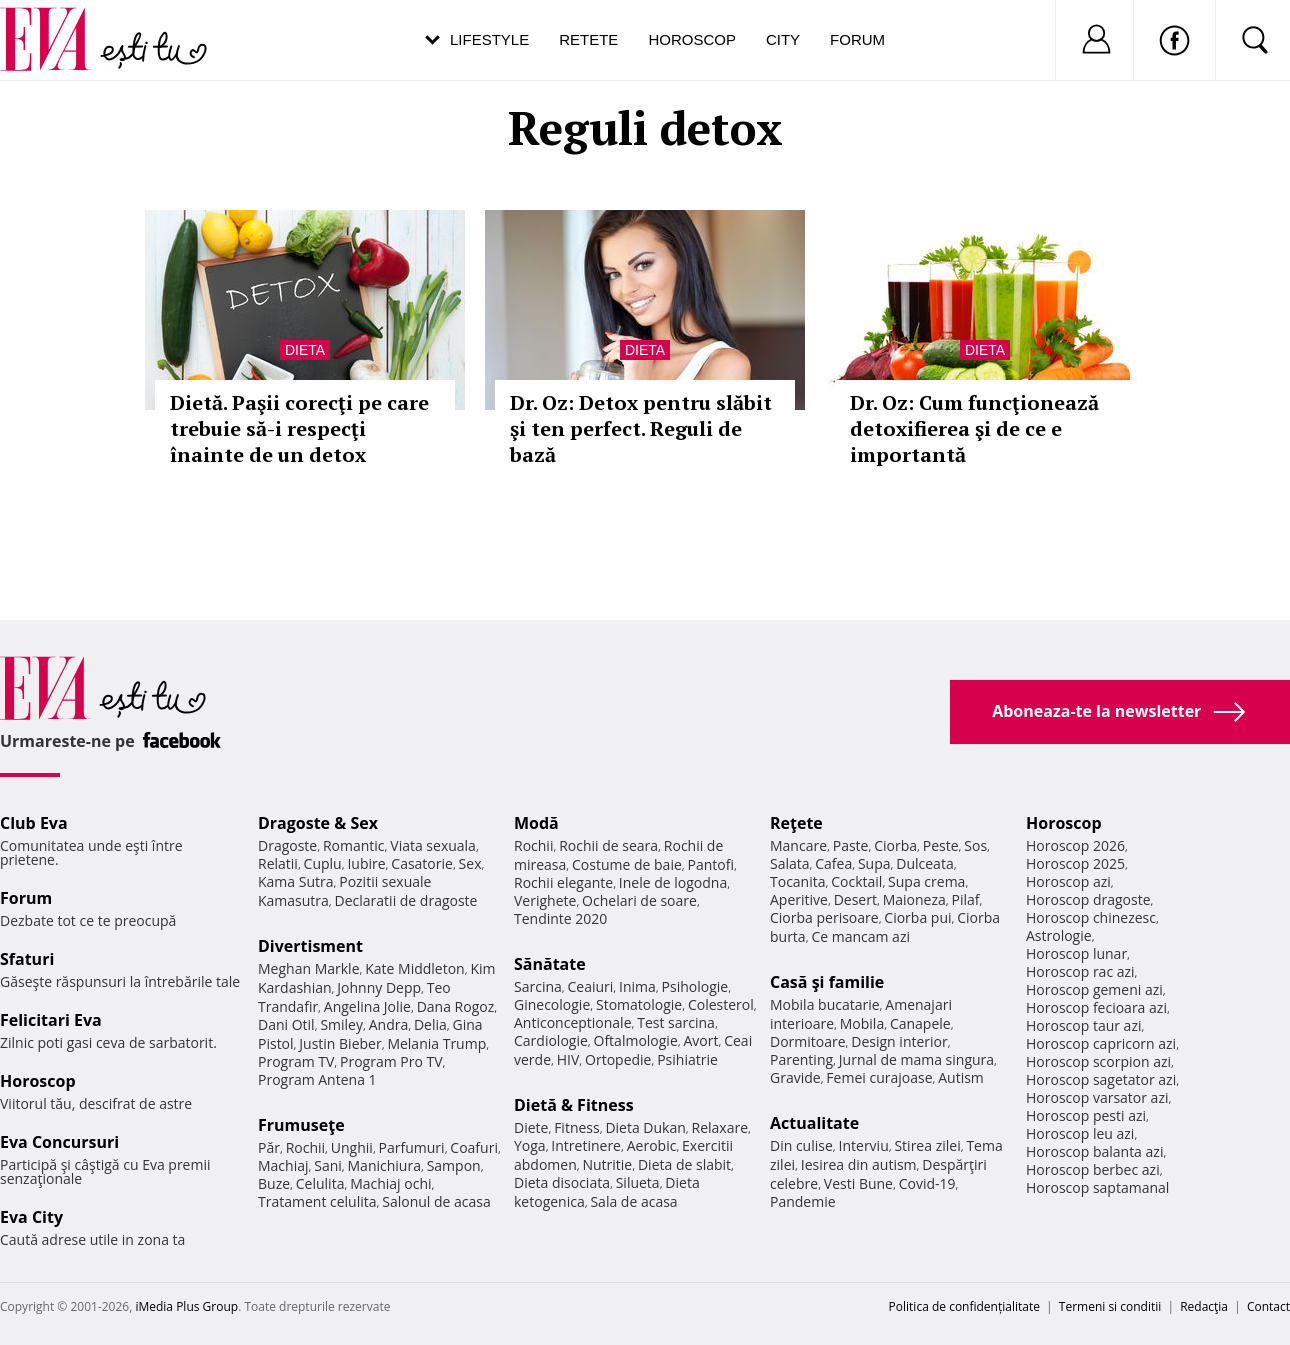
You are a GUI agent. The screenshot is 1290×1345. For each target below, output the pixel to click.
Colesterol (721, 1004)
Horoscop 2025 (1075, 863)
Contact (1268, 1306)
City (783, 39)
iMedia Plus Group (186, 1306)
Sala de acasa (633, 1201)
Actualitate (814, 1123)
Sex (470, 863)
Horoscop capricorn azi (1101, 1043)
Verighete (545, 900)
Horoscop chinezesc (1091, 917)
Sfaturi (27, 959)
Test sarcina (676, 1022)
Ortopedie (618, 1059)
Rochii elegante (563, 882)
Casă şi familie (827, 982)
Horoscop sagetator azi (1101, 1079)
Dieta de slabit (684, 1164)
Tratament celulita (317, 1201)
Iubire (366, 863)
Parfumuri (412, 1147)
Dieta (305, 350)
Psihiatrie (687, 1059)
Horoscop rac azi (1080, 971)
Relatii (278, 863)
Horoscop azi (1068, 881)
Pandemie (803, 1201)
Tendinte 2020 (560, 918)
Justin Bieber (340, 1043)
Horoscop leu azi (1080, 1133)
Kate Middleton (415, 968)
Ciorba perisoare (824, 917)
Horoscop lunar (1076, 953)
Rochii (305, 1147)
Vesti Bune (858, 1183)
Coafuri (474, 1147)
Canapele (920, 1023)
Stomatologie (639, 1004)
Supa (874, 863)
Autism (961, 1077)
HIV (568, 1059)
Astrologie (1059, 935)
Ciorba (895, 845)
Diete (531, 1127)
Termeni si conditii (1110, 1306)
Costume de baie (627, 864)
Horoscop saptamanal (1097, 1187)
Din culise (801, 1145)
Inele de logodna (673, 882)
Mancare (798, 845)
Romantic (354, 845)
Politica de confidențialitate (964, 1306)
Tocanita (798, 881)
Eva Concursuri (59, 1142)
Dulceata (924, 863)
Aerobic (652, 1145)
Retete (588, 39)
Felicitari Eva (51, 1020)
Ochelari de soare (639, 900)
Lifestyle (489, 39)
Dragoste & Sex (318, 823)
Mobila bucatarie (825, 1004)
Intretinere (586, 1145)
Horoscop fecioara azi (1096, 1007)
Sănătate (550, 964)
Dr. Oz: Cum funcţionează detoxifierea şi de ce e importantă (974, 428)
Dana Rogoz (456, 1006)
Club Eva (34, 823)
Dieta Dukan (645, 1127)
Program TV (296, 1061)
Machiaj (283, 1165)
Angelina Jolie (367, 1006)
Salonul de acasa (436, 1201)
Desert (855, 899)
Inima (637, 986)
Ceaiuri (591, 986)
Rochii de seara (608, 845)
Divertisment (310, 946)
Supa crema (926, 881)
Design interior (899, 1041)
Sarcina (538, 986)
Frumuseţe (301, 1125)
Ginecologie (552, 1004)
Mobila (862, 1023)
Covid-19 (927, 1183)
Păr (269, 1147)
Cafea (833, 863)
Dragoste (287, 845)
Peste (941, 845)
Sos (975, 845)
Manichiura (384, 1165)
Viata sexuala (433, 845)
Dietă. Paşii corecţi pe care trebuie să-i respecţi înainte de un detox (299, 428)
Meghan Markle (309, 968)
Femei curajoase (879, 1077)
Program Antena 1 (317, 1079)
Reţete (796, 823)
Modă (536, 823)
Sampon (454, 1165)
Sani (328, 1165)
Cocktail (856, 881)
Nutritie (607, 1164)
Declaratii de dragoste (406, 900)
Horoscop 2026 (1075, 845)
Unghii (352, 1147)
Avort (700, 1040)
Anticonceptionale (573, 1022)
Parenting (801, 1059)
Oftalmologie (636, 1040)
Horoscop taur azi (1083, 1025)
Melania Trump (436, 1043)
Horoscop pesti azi (1086, 1115)
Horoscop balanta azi (1094, 1151)
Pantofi (711, 864)
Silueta (638, 1182)
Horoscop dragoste (1088, 899)
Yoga (530, 1145)
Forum (857, 39)
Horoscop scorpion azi (1098, 1061)
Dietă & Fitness (574, 1105)
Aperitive (799, 899)
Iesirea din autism (859, 1164)
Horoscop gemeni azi (1094, 989)
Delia (430, 1024)
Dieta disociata (562, 1182)
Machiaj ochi (390, 1183)
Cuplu (323, 863)
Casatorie (422, 863)
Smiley (341, 1024)
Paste (851, 845)
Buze (274, 1183)
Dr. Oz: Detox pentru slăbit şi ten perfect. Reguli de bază (641, 428)
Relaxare (720, 1127)
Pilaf (965, 899)
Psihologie (695, 986)
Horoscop (692, 39)
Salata (790, 863)
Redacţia (1204, 1306)
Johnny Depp (379, 987)
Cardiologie (551, 1040)
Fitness (577, 1127)
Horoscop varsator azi (1097, 1097)
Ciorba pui (917, 917)
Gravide (795, 1077)
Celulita (320, 1183)
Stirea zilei (927, 1145)
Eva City (31, 1217)
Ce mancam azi (860, 936)
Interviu (864, 1145)
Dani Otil (286, 1024)
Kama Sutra (295, 881)
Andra (389, 1024)
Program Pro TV (391, 1061)
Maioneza (914, 899)
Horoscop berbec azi (1093, 1169)
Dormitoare (808, 1041)
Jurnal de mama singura (916, 1059)
